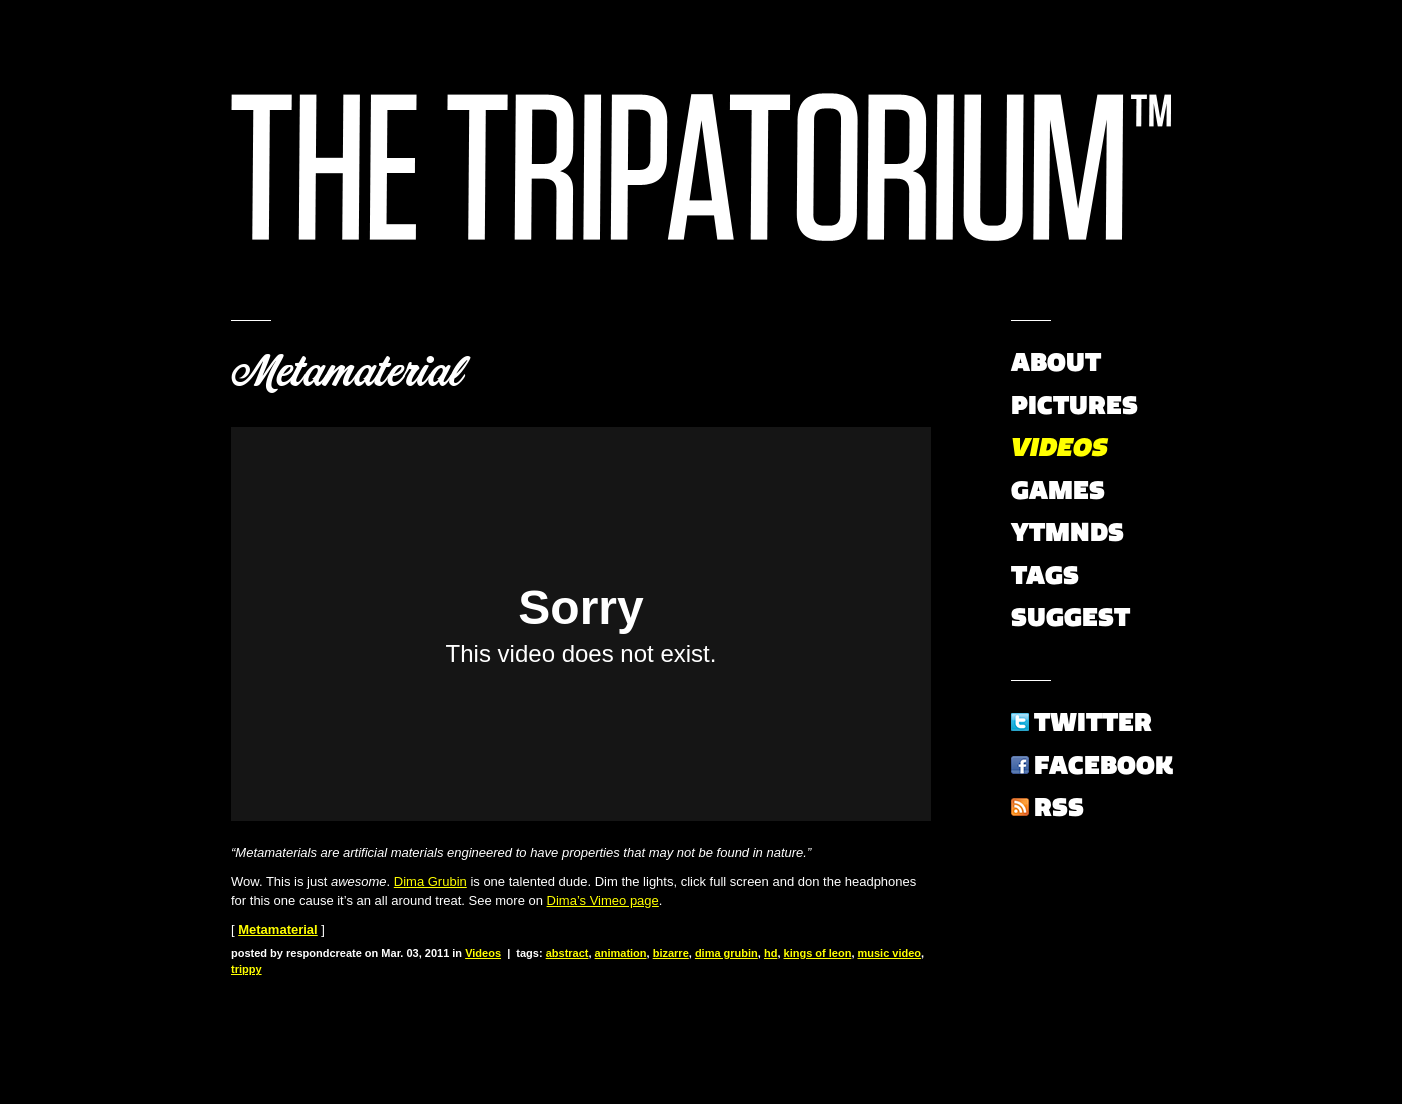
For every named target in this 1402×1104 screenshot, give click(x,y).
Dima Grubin (430, 881)
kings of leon (818, 953)
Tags (1045, 575)
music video (890, 953)
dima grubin (726, 953)
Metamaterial (346, 372)
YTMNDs (1067, 532)
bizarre (671, 953)
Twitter (1093, 722)
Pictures (1074, 405)
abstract (567, 953)
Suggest (1070, 617)
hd (770, 953)
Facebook (1103, 765)
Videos (483, 953)
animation (621, 953)
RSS (1059, 807)
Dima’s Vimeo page (603, 900)
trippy (246, 969)
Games (1058, 490)
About (1056, 362)
